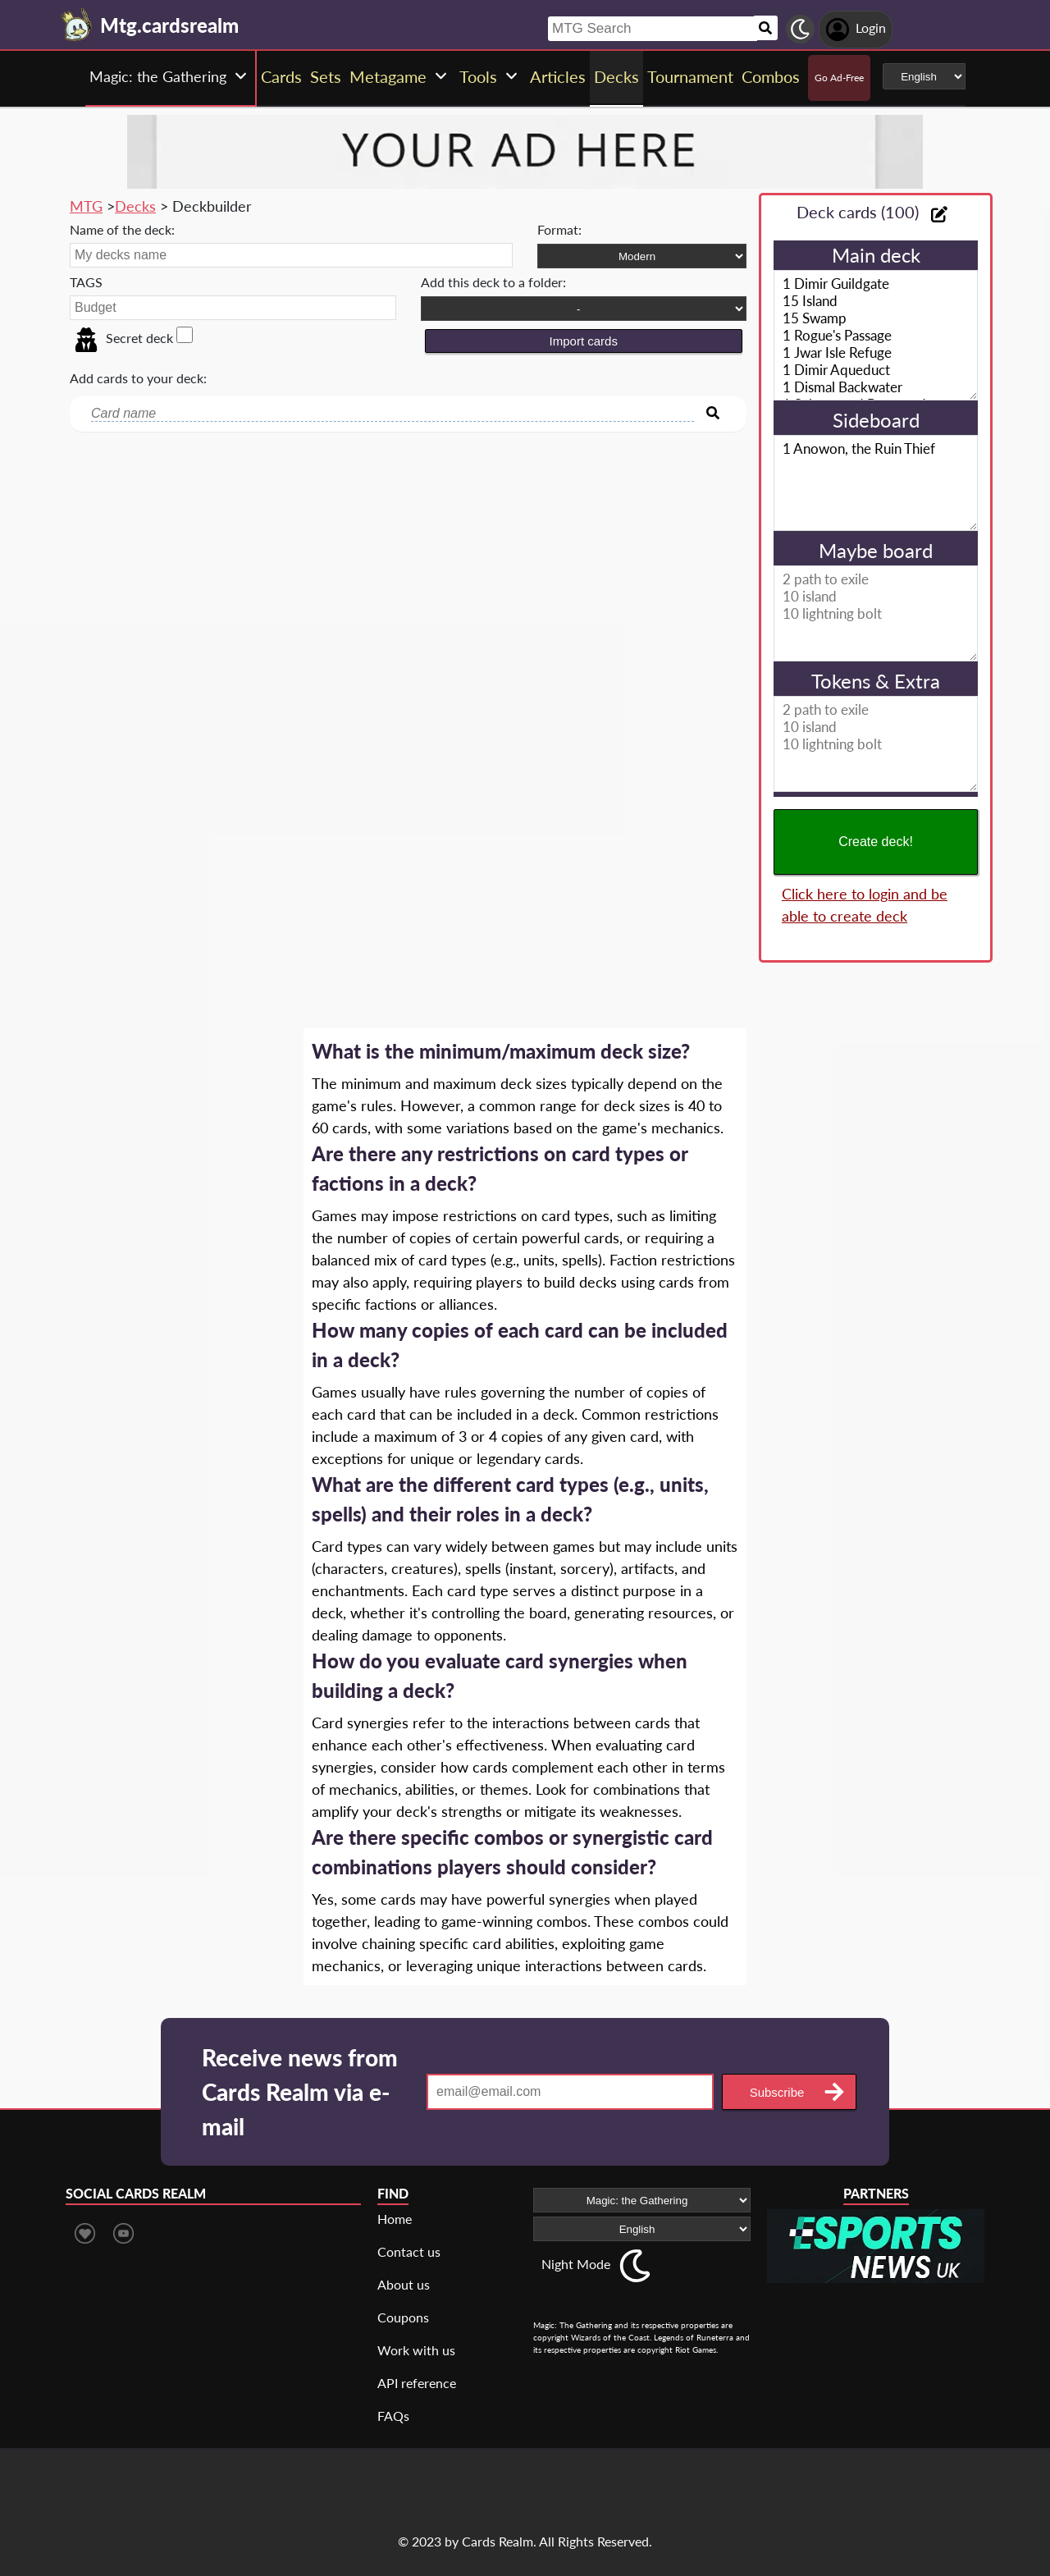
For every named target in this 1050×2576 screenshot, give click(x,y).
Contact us (409, 2251)
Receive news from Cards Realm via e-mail (300, 2091)
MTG (86, 206)
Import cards (584, 341)
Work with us (416, 2350)
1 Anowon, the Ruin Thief (876, 483)
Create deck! (875, 842)
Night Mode (575, 2264)
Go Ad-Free (839, 77)
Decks (135, 206)
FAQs (393, 2415)
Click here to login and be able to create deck (864, 905)
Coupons (403, 2317)
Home (394, 2218)
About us (403, 2284)
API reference (416, 2383)
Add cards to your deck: (138, 378)
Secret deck (123, 337)
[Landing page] (77, 24)
